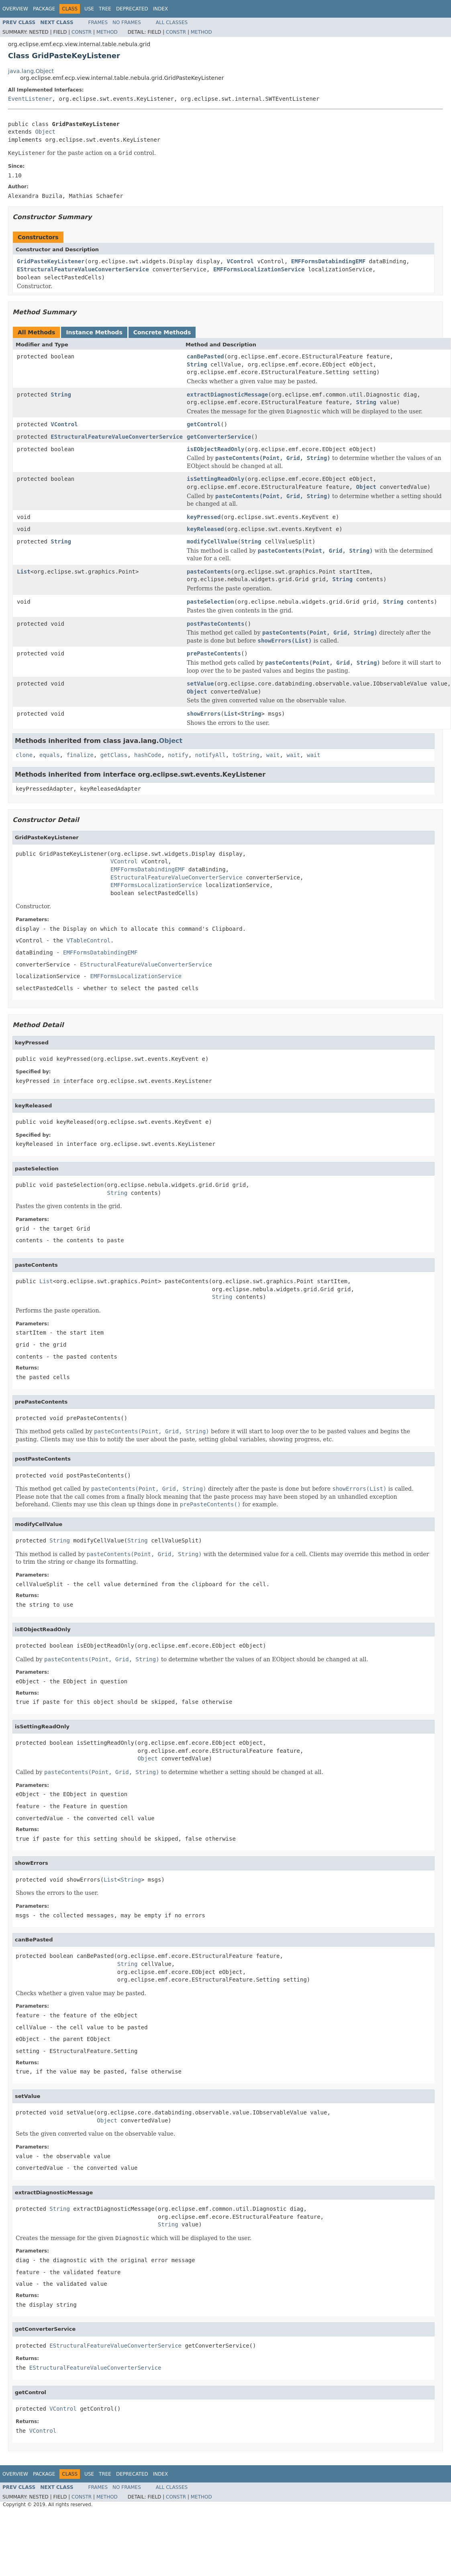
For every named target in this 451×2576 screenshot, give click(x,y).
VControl (240, 261)
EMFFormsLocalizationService (259, 269)
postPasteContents (215, 624)
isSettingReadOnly (215, 479)
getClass (113, 755)
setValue (200, 683)
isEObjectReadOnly (215, 449)
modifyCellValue (212, 541)
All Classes (172, 22)
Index (160, 9)
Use (89, 9)
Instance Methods (94, 332)
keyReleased (205, 529)
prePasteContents (214, 653)
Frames (98, 22)
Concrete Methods (162, 332)
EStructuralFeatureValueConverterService (83, 269)
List (24, 571)
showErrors (203, 713)
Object (45, 131)
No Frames (126, 22)
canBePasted (205, 356)
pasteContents (209, 571)
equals (49, 755)
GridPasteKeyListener (51, 261)
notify (178, 755)
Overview (15, 9)
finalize (79, 755)
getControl (203, 424)
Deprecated (132, 9)
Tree (105, 9)
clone (24, 755)
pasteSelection (210, 601)
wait (273, 755)
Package (44, 9)
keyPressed (203, 517)
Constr (81, 32)
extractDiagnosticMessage (227, 394)
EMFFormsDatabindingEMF (328, 261)
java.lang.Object (31, 71)
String (197, 364)
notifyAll (210, 755)
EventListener (30, 99)
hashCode (147, 755)
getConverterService (219, 436)
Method (107, 32)
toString (246, 755)
